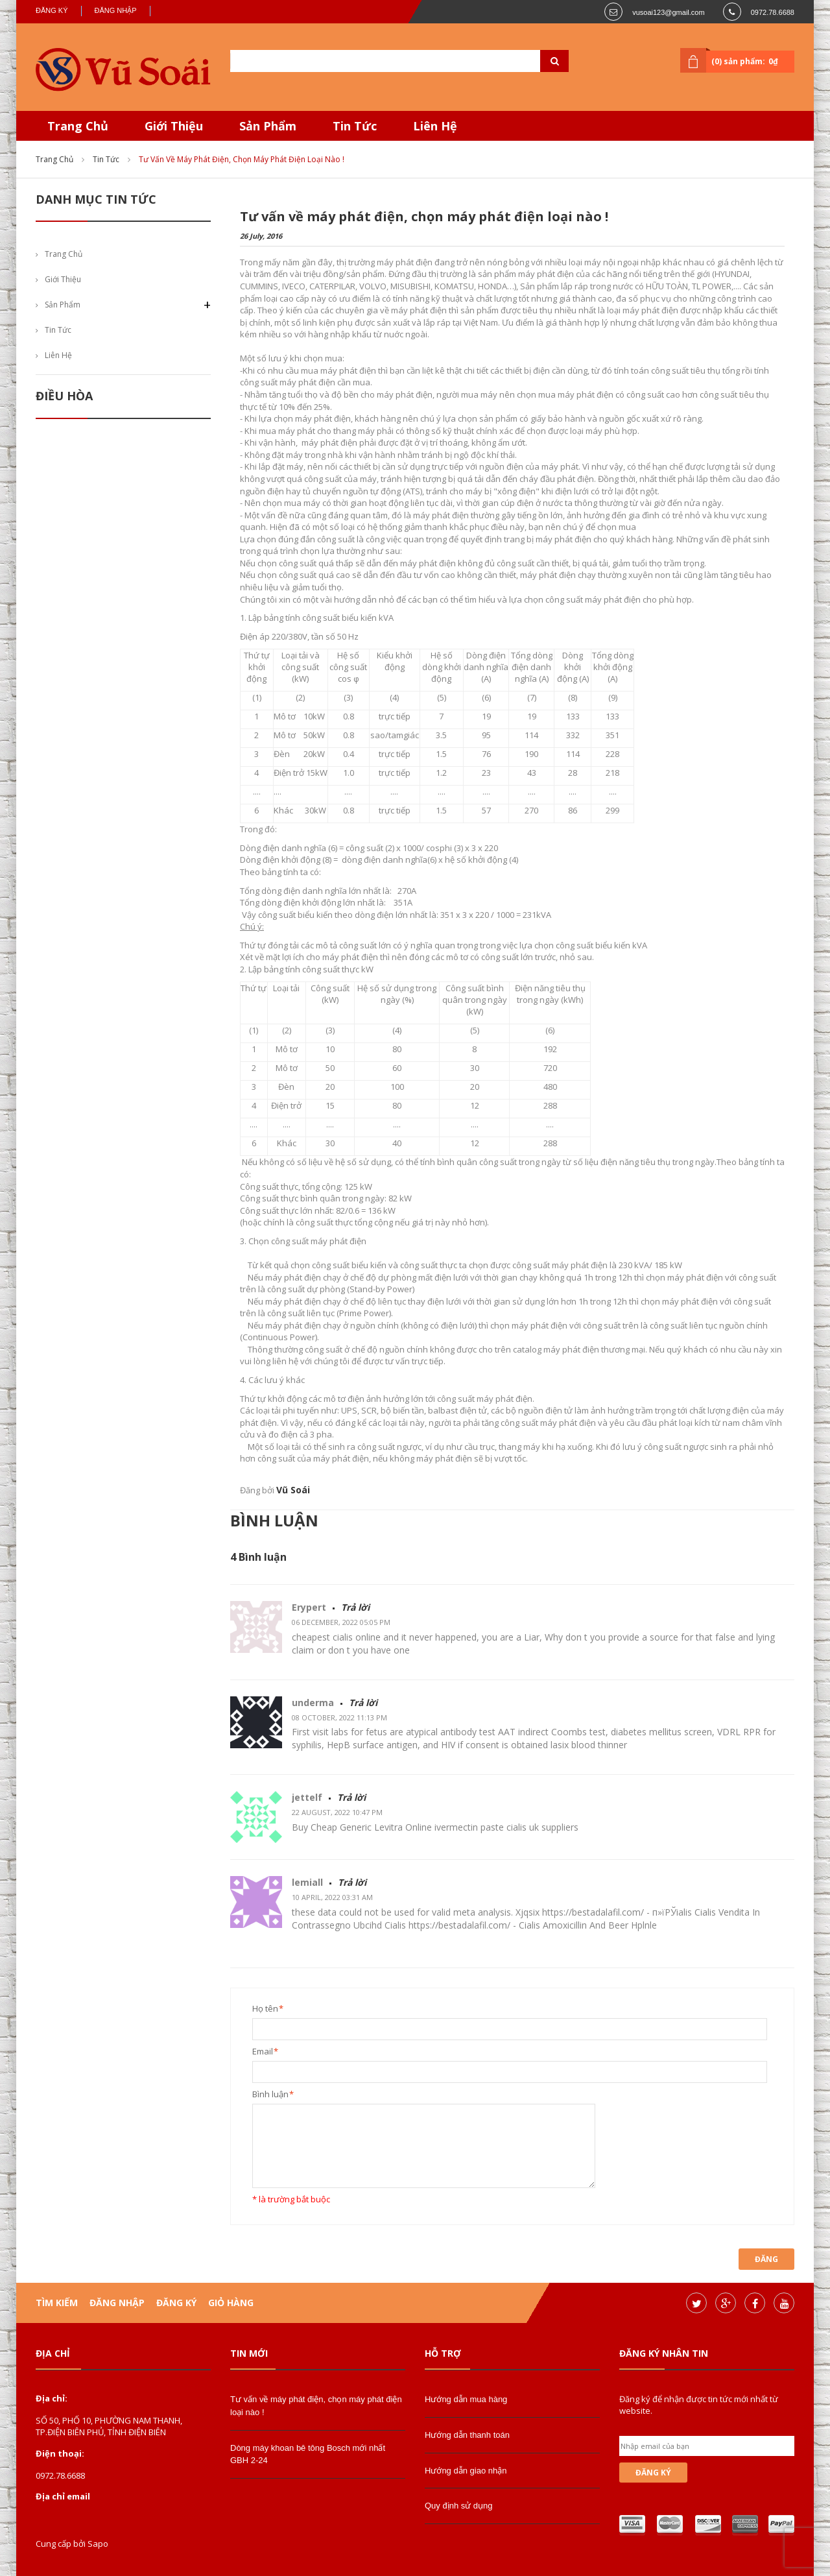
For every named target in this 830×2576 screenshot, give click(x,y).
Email (262, 2051)
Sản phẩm (62, 304)
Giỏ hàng (231, 2302)
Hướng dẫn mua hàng (466, 2399)
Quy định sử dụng (459, 2505)
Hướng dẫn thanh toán (467, 2435)
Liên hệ (58, 355)
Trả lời (355, 1607)
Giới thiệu (63, 279)
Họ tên (265, 2009)
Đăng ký (52, 10)
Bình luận (270, 2094)
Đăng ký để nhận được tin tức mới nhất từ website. (698, 2404)
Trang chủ (54, 159)
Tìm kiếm (57, 2302)
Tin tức (106, 159)
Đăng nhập (116, 10)
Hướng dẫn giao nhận (465, 2470)
